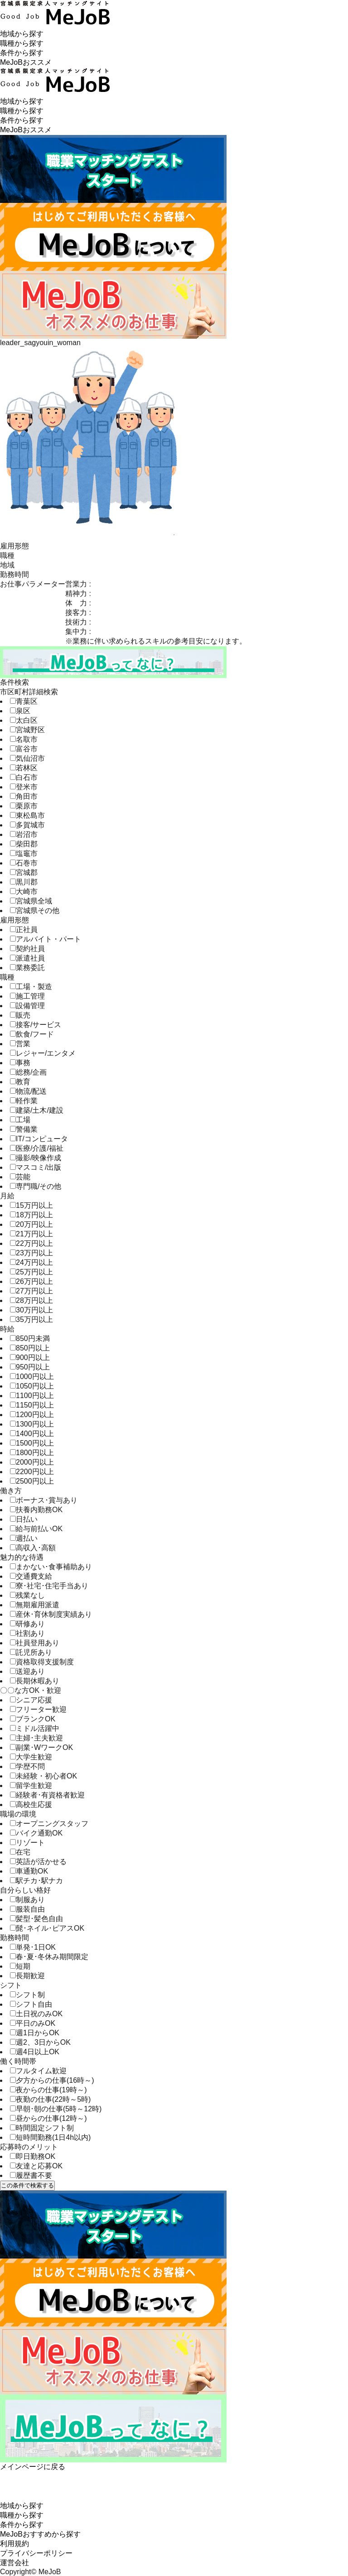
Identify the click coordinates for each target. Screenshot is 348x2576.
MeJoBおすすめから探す (40, 2534)
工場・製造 (31, 986)
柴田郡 (24, 844)
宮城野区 (27, 730)
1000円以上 (32, 1376)
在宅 (20, 1852)
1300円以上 (32, 1424)
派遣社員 (27, 958)
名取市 (24, 739)
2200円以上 (32, 1471)
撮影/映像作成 (35, 1158)
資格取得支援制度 (42, 1662)
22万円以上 (31, 1243)
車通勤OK (29, 1871)
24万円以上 (31, 1262)
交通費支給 (31, 1576)
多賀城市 (27, 825)
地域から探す (22, 34)
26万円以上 (31, 1281)
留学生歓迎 (31, 1785)
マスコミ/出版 (35, 1167)
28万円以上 (31, 1300)
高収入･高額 (33, 1548)
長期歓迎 (27, 1976)
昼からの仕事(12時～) (48, 2118)
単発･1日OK (33, 1947)
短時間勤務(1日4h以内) (50, 2137)
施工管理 (27, 996)
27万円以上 (31, 1291)
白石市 (24, 777)
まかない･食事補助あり (51, 1567)
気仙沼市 (27, 758)
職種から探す (22, 43)
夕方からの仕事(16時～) (52, 2080)
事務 (20, 1063)
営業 (20, 1044)
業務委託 (27, 967)
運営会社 (14, 2562)
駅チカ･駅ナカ (36, 1880)
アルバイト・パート (45, 939)
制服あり (27, 1899)
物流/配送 (28, 1091)
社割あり (27, 1633)
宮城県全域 (31, 901)
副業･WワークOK (41, 1747)
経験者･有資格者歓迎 (47, 1795)
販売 (20, 1015)
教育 (20, 1082)
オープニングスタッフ (49, 1823)
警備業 (24, 1129)
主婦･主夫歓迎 (36, 1738)
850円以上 (30, 1348)
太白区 (24, 720)
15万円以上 (31, 1205)
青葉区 (24, 701)
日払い (24, 1519)
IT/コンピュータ (39, 1139)
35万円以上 (31, 1319)
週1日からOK (34, 2033)
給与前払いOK (36, 1529)
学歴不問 (27, 1766)
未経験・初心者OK (43, 1776)
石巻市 (24, 863)
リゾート (27, 1842)
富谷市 (24, 749)
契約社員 (27, 948)
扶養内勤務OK (36, 1510)
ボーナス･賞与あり (43, 1500)
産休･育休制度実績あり (51, 1614)
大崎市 (24, 891)
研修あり (27, 1624)
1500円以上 (32, 1443)
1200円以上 (32, 1414)
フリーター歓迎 (38, 1709)
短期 (20, 1966)
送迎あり (27, 1671)
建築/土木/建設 (36, 1110)
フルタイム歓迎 (38, 2071)
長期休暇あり (34, 1681)
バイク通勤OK (36, 1833)
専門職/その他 (35, 1186)
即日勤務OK (32, 2156)
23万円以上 (31, 1253)
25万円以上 (31, 1272)
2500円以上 (32, 1481)
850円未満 (30, 1338)
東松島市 (27, 815)
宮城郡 (24, 872)
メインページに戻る (32, 2466)
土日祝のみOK (36, 2014)
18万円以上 (31, 1215)
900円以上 (30, 1357)
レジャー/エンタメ (43, 1053)
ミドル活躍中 (34, 1728)
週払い (24, 1538)
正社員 (24, 929)
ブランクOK (32, 1719)
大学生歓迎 (31, 1757)
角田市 (24, 796)
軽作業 (24, 1101)
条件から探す (22, 53)
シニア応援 (31, 1700)
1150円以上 (32, 1405)
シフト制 (27, 1995)
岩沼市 (24, 834)
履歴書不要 (31, 2175)
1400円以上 (32, 1433)
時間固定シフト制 (42, 2128)
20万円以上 (31, 1224)
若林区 (24, 768)
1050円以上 (32, 1386)
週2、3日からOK (40, 2042)
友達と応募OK (36, 2166)
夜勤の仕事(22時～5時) (50, 2099)
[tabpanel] (174, 437)
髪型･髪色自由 (36, 1918)
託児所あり (31, 1652)
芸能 (20, 1177)
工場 (20, 1120)
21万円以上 (31, 1234)
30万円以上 (31, 1310)
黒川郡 (24, 882)
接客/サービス (35, 1024)
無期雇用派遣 (34, 1605)
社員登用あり (34, 1643)
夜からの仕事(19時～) (48, 2090)
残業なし (27, 1595)
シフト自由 (31, 2004)
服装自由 (27, 1909)
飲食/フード (32, 1034)
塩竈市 (24, 853)
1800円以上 (32, 1452)
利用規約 (14, 2543)
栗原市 (24, 806)
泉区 (20, 711)
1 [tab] (174, 534)
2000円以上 (32, 1462)
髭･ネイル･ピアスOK (47, 1928)
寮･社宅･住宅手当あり (49, 1586)
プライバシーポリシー (36, 2553)
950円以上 (30, 1367)
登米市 (24, 787)
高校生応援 (31, 1804)
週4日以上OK (34, 2052)
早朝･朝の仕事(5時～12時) (56, 2109)
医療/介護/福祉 (36, 1148)
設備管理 (27, 1005)
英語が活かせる (38, 1861)
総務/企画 (28, 1072)
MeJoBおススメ (26, 62)
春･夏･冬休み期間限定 (49, 1957)
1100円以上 (32, 1395)
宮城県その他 (34, 910)
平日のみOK (32, 2023)
